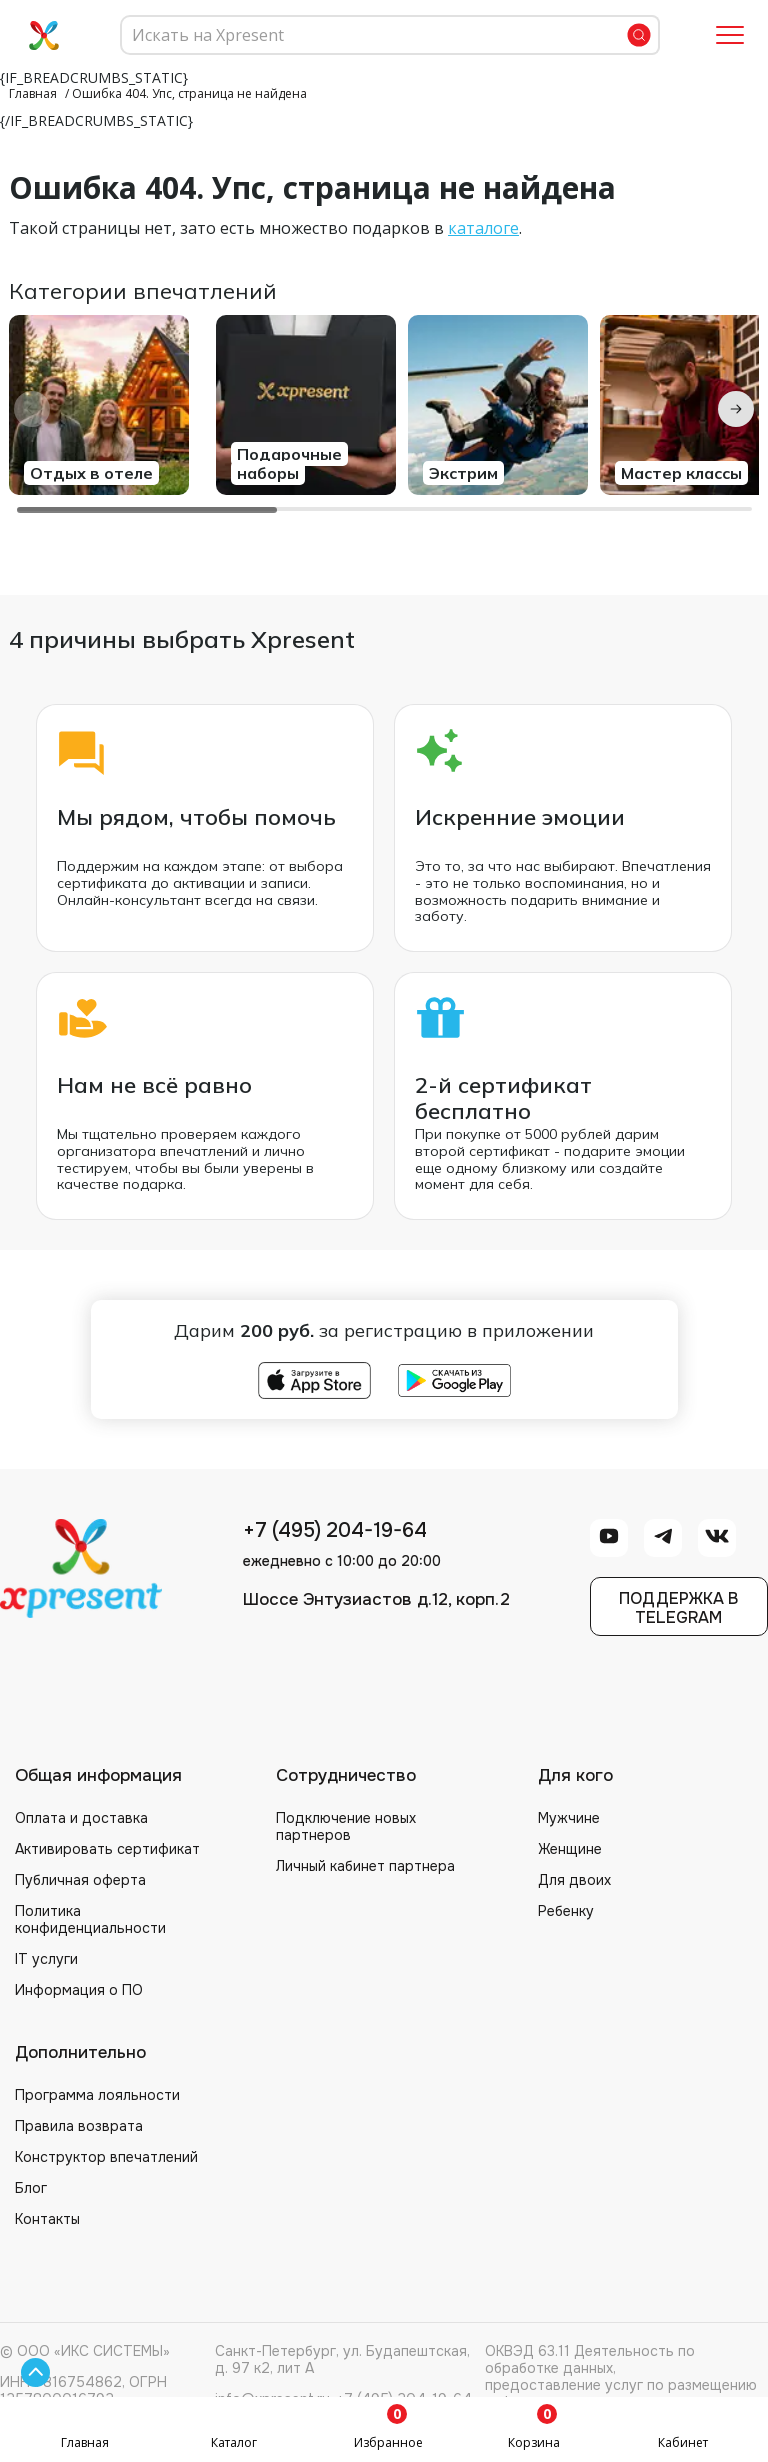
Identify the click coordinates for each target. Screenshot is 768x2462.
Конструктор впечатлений (106, 2157)
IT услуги (46, 1959)
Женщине (570, 1849)
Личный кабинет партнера (365, 1866)
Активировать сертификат (107, 1849)
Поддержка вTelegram (678, 1608)
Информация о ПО (79, 1990)
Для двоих (574, 1880)
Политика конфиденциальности (90, 1919)
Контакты (47, 2219)
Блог (31, 2188)
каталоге (483, 228)
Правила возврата (79, 2126)
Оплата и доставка (81, 1818)
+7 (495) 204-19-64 (335, 1531)
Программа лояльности (97, 2095)
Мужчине (569, 1818)
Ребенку (566, 1911)
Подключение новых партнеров (346, 1826)
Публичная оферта (80, 1880)
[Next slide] (736, 409)
